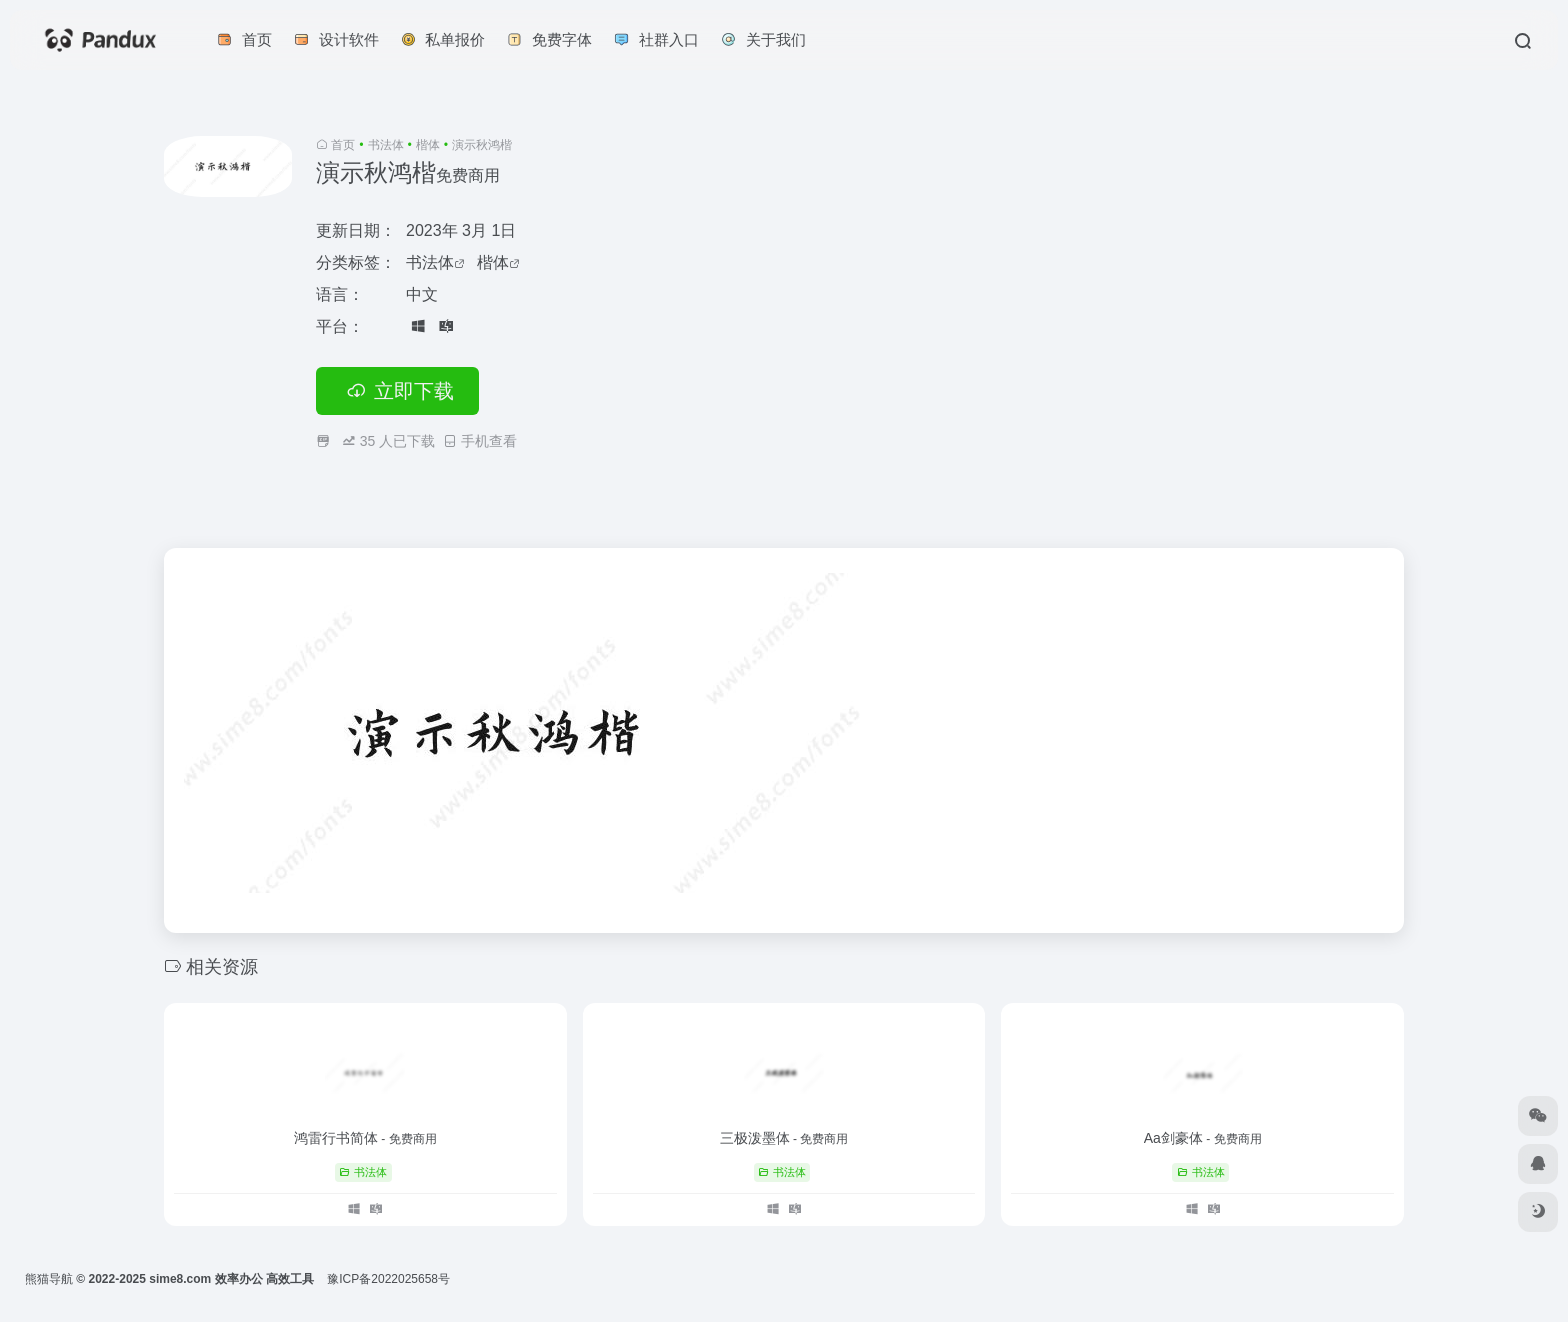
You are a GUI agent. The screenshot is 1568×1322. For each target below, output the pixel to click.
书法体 (386, 145)
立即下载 (397, 391)
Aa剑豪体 (1203, 1138)
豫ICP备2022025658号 (388, 1279)
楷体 (428, 145)
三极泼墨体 (784, 1138)
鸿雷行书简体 (365, 1138)
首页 (343, 145)
